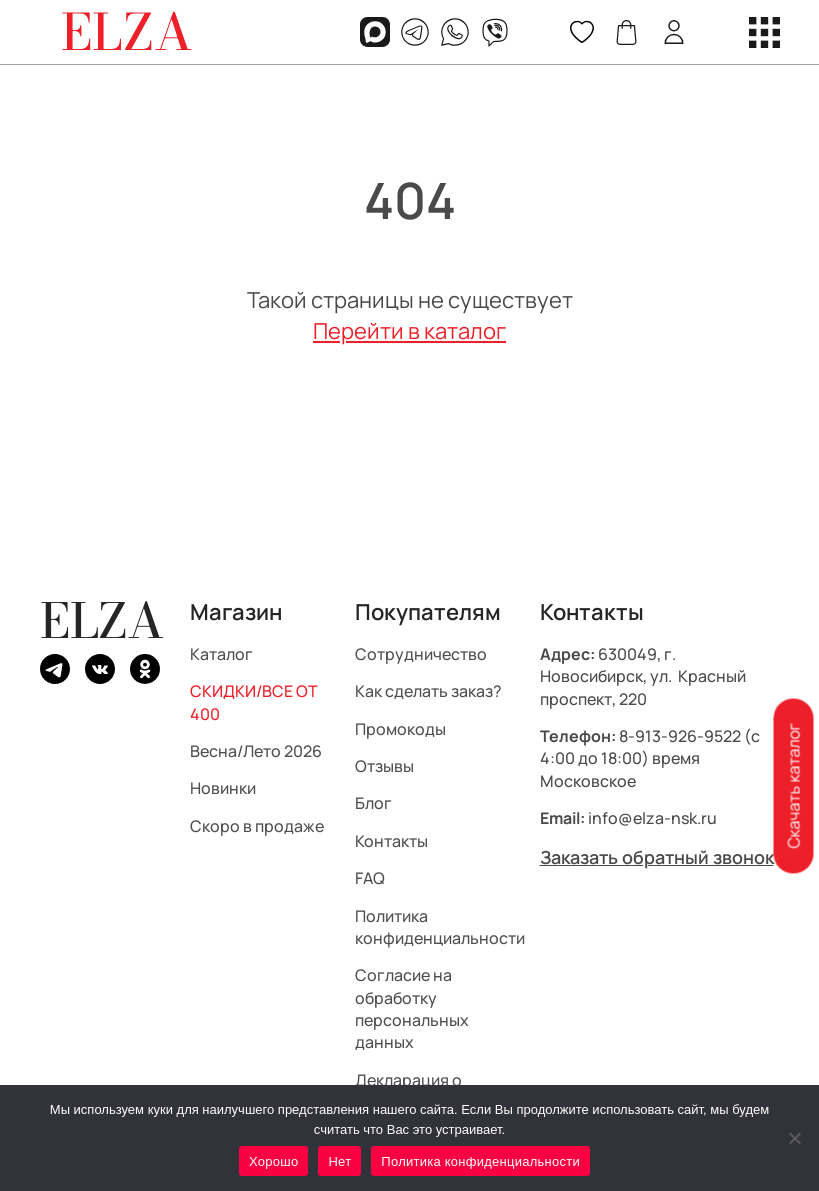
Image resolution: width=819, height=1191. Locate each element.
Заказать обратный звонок (657, 856)
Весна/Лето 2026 (256, 751)
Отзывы (384, 766)
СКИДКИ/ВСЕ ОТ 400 (254, 702)
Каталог (221, 653)
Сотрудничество (421, 653)
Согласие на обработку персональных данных (412, 1008)
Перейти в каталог (409, 331)
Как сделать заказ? (428, 691)
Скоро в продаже (257, 825)
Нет (339, 1161)
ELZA (102, 620)
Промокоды (400, 728)
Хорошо (273, 1161)
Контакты (391, 840)
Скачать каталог (793, 785)
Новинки (223, 788)
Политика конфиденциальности (440, 926)
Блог (373, 803)
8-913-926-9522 (680, 736)
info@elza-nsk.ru (652, 818)
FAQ (370, 878)
